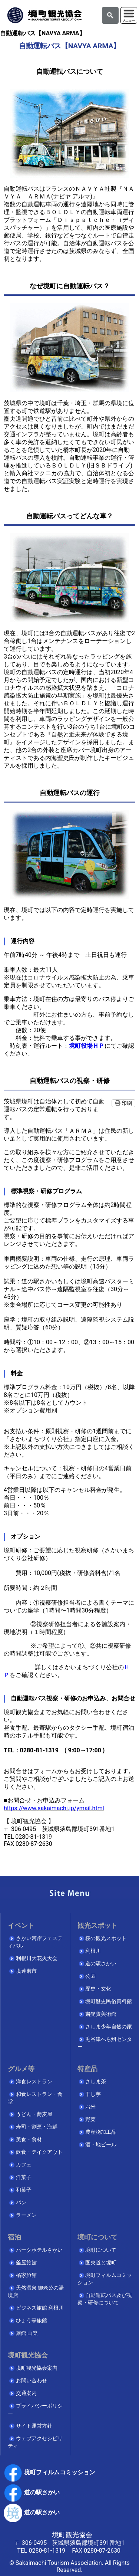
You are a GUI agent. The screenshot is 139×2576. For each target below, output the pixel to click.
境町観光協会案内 (36, 2368)
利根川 (93, 1951)
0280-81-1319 (47, 2550)
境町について (100, 2250)
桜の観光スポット (106, 1938)
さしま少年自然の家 (108, 2027)
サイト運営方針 (34, 2426)
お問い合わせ (31, 2381)
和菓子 (24, 2190)
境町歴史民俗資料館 (108, 2001)
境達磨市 (26, 1971)
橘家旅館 (26, 2275)
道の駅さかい (100, 1963)
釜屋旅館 (26, 2263)
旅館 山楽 (27, 2333)
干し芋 (93, 2094)
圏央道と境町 (100, 2263)
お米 (90, 2107)
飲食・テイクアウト (39, 2152)
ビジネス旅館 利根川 (40, 2308)
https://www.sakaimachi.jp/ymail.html (54, 1808)
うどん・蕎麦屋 (34, 2114)
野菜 (90, 2119)
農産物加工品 (100, 2132)
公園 (90, 1976)
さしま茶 (95, 2081)
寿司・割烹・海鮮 (36, 2127)
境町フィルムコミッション (49, 2472)
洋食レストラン (34, 2081)
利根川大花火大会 (36, 1958)
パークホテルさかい (39, 2250)
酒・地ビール (100, 2145)
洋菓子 (24, 2177)
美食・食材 (29, 2139)
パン (21, 2202)
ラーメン (26, 2215)
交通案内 (26, 2393)
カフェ (24, 2165)
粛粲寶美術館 (100, 2014)
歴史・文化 (98, 1989)
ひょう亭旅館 (31, 2320)
